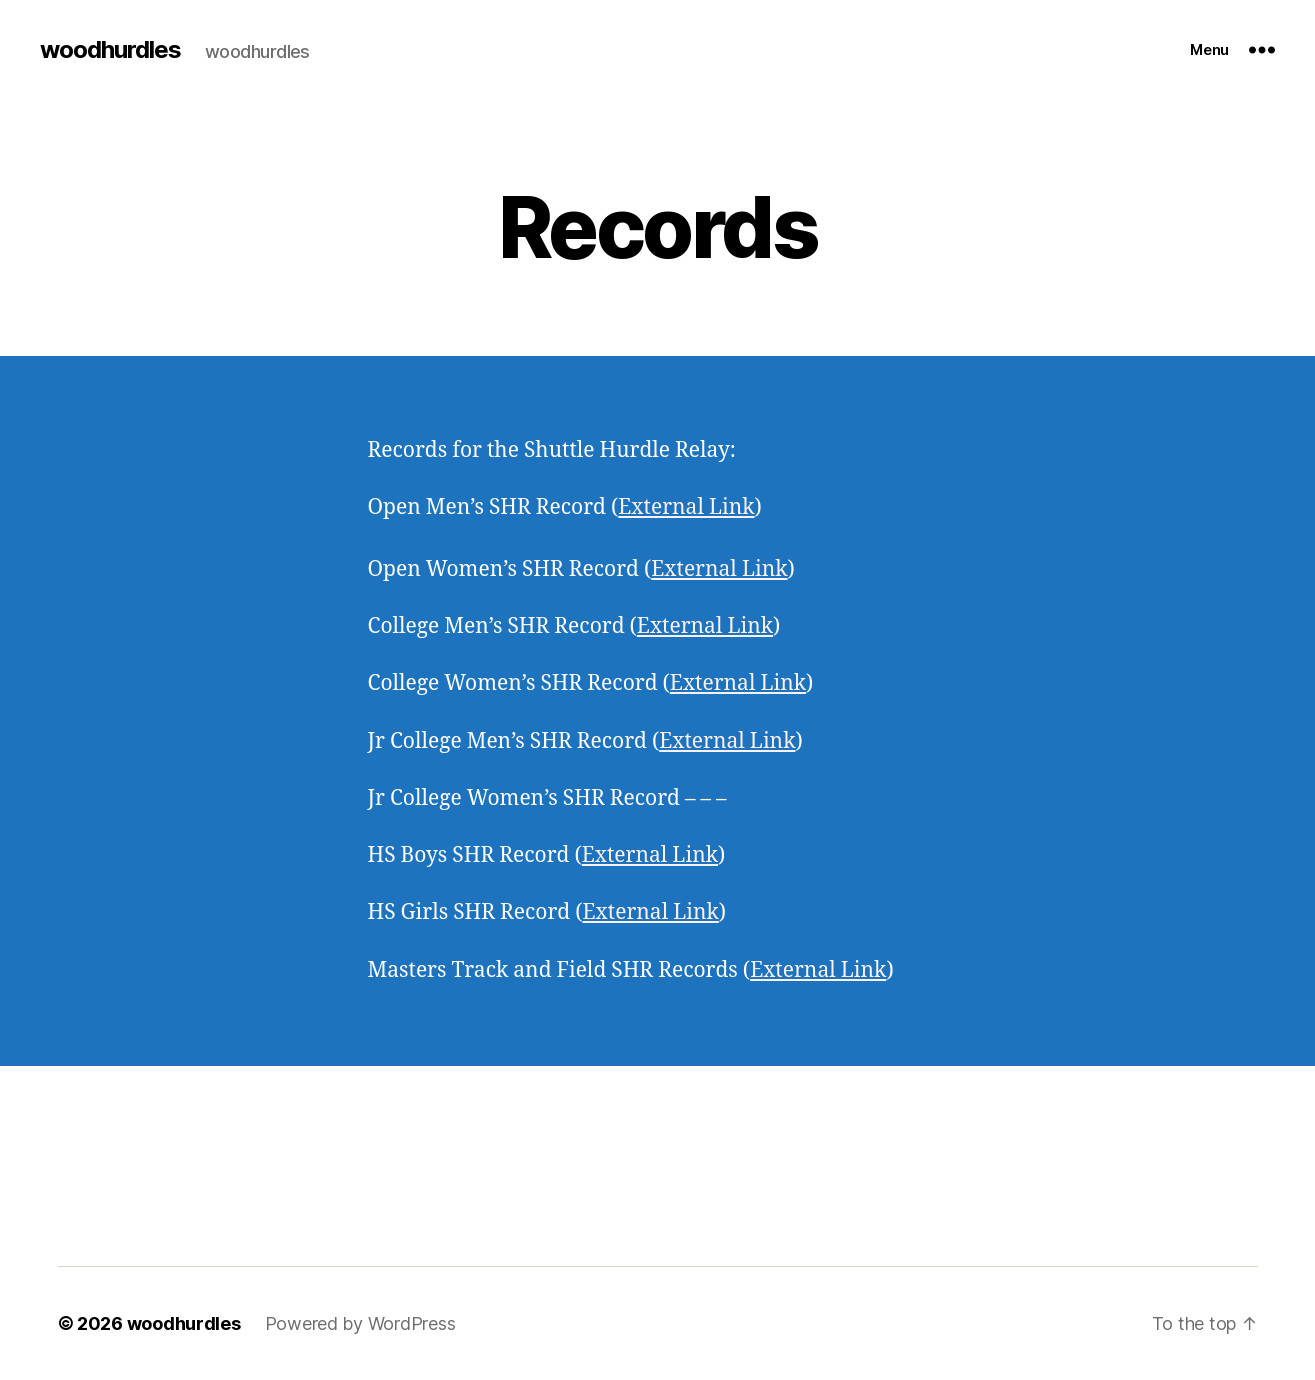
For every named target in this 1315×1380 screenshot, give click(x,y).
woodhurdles (110, 50)
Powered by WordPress (360, 1323)
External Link (686, 507)
